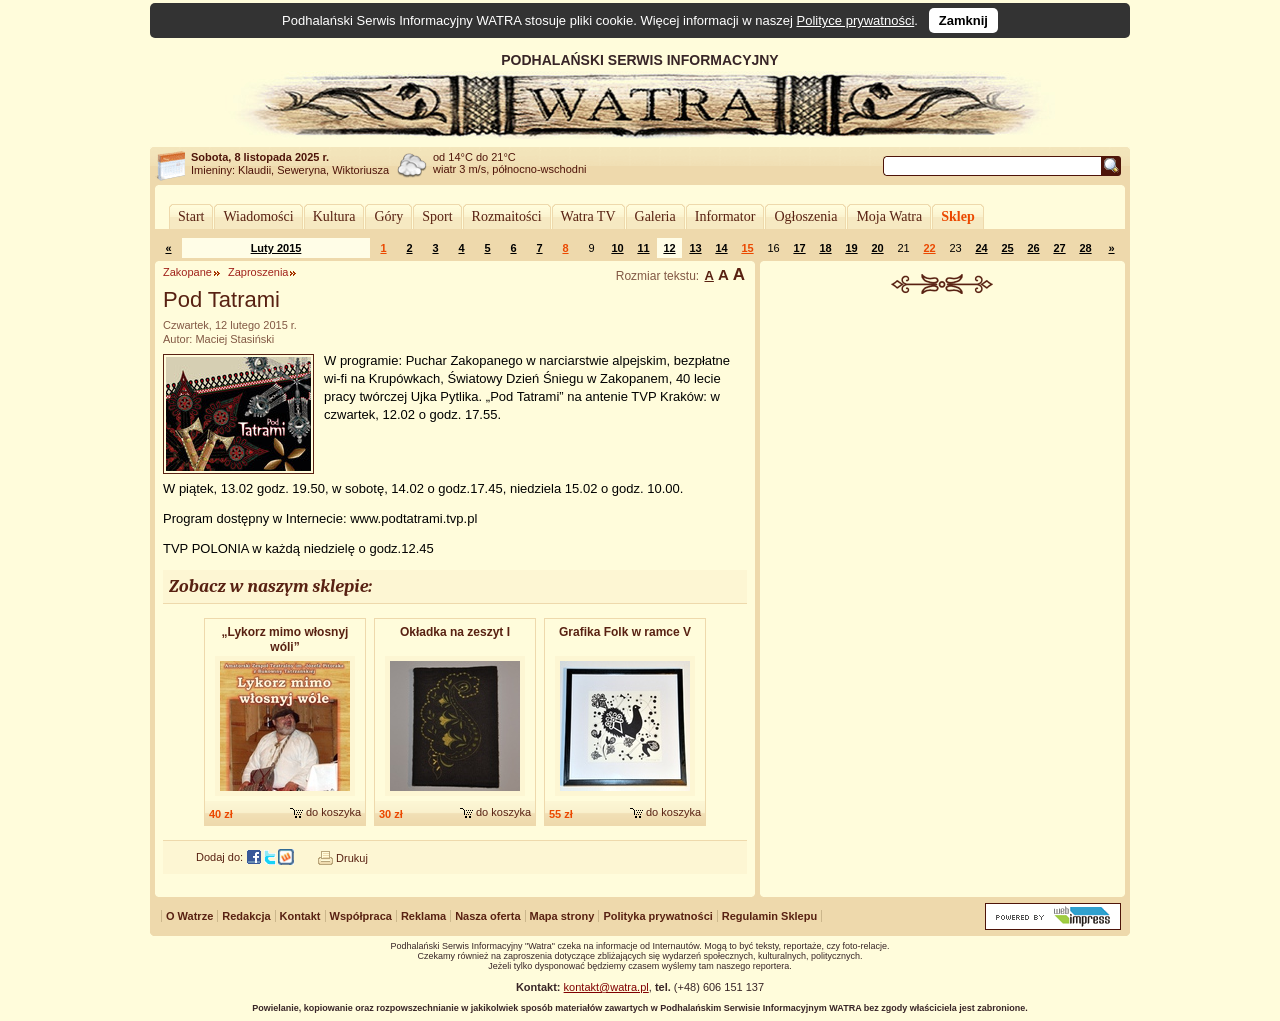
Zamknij (963, 20)
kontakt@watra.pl (606, 987)
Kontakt (300, 916)
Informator (725, 216)
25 (1007, 248)
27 (1059, 248)
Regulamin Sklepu (769, 916)
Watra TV (588, 216)
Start (191, 216)
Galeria (655, 216)
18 (825, 248)
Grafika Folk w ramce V (625, 632)
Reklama (423, 916)
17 (799, 248)
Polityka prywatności (657, 916)
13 (695, 248)
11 (643, 248)
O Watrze (189, 916)
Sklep (957, 216)
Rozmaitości (507, 216)
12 (669, 248)
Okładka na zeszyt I (455, 632)
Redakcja (246, 916)
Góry (388, 216)
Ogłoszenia (805, 216)
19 (851, 248)
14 (721, 248)
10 (617, 248)
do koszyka (333, 812)
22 (929, 248)
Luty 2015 (276, 248)
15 (747, 248)
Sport (437, 216)
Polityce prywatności (856, 20)
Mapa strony (562, 916)
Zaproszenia (258, 272)
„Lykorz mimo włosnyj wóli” (285, 639)
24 (981, 248)
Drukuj (352, 858)
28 (1085, 248)
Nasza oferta (487, 916)
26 (1033, 248)
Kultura (334, 216)
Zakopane (187, 272)
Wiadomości (258, 216)
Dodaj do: (219, 857)
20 (877, 248)
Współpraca (361, 916)
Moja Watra (889, 216)
